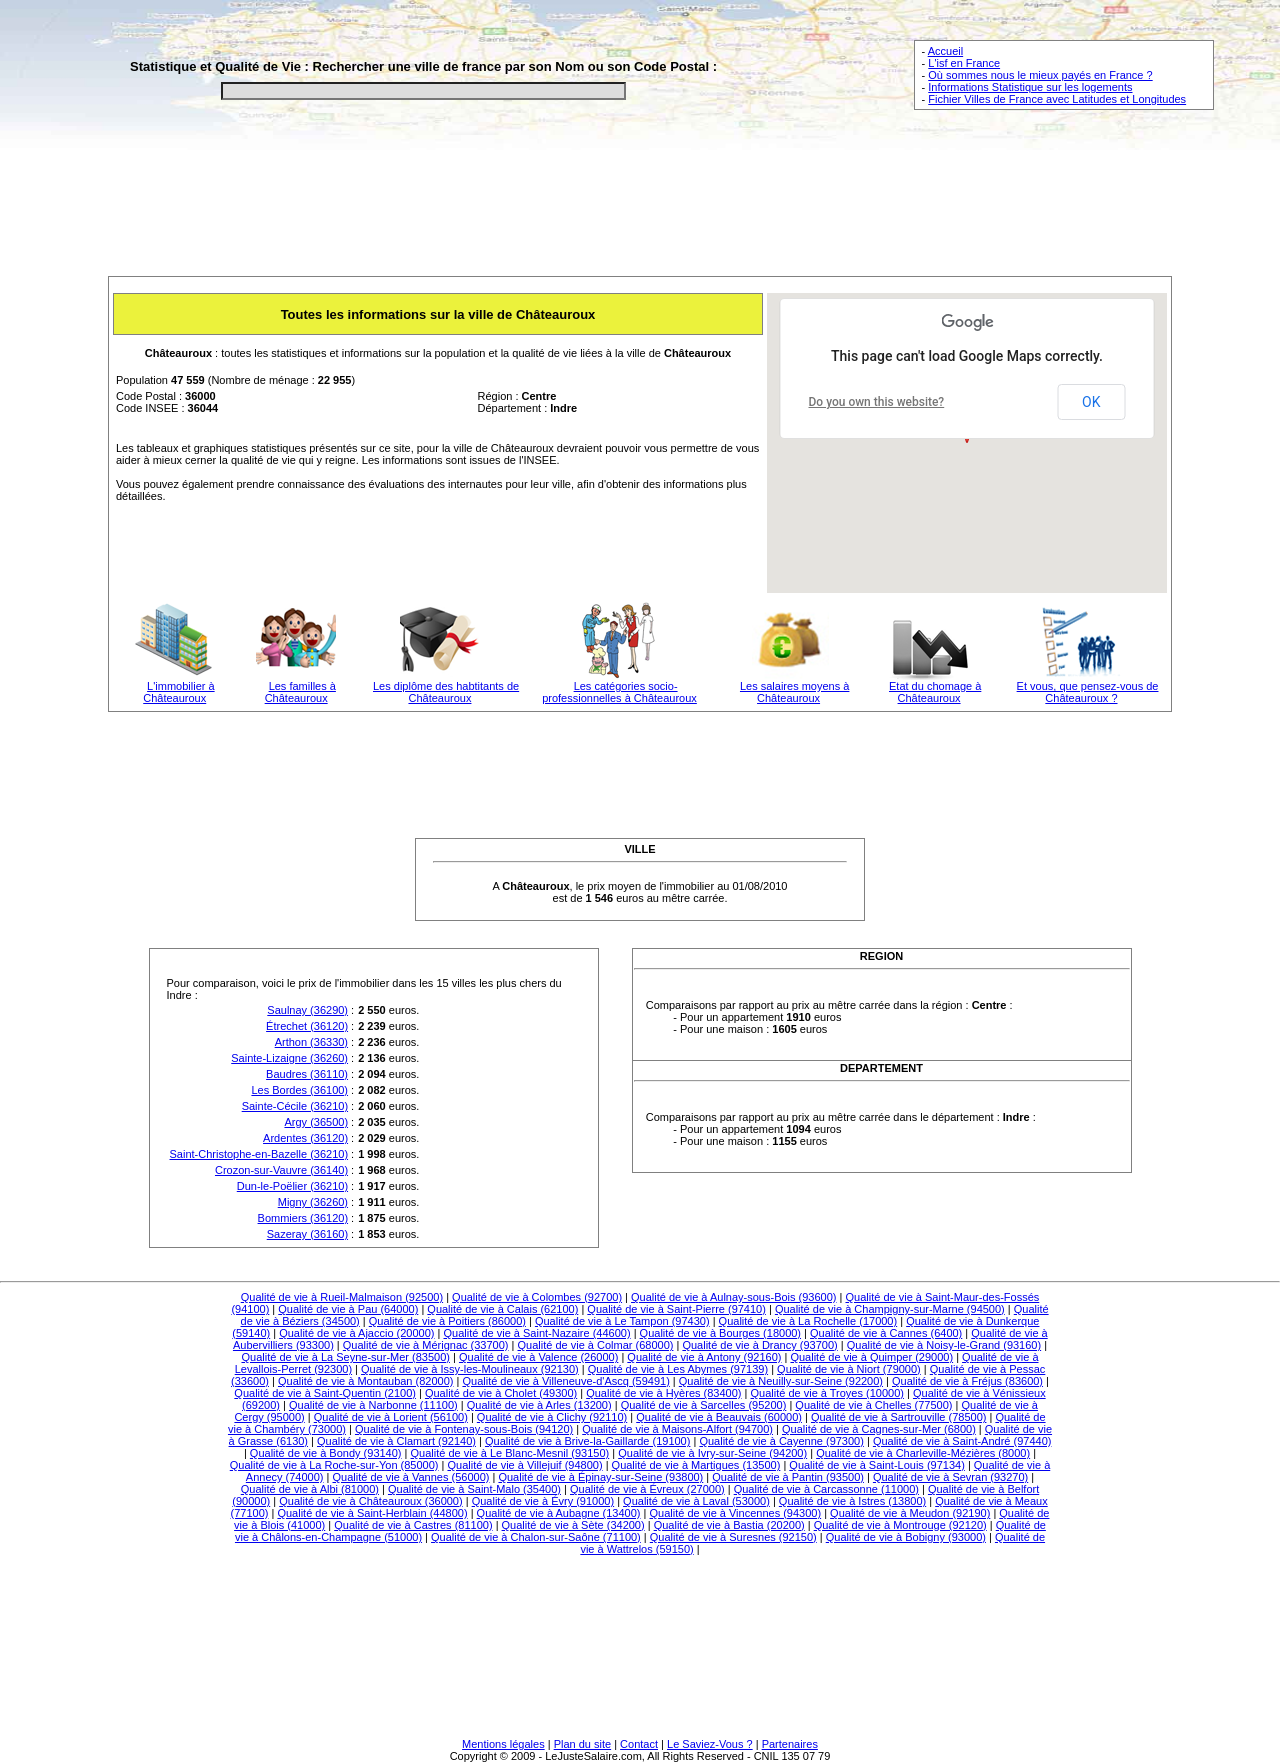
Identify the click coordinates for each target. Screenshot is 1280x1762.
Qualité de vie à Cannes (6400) (886, 1333)
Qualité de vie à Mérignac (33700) (426, 1345)
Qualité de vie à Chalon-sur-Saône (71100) (536, 1537)
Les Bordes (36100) (299, 1090)
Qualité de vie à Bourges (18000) (720, 1333)
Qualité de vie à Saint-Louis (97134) (877, 1465)
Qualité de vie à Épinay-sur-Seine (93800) (600, 1477)
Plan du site (582, 1744)
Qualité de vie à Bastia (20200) (729, 1525)
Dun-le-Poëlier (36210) (292, 1186)
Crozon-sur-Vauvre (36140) (281, 1170)
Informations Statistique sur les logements (1030, 87)
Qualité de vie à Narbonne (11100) (373, 1405)
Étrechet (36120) (307, 1026)
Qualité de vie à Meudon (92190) (910, 1513)
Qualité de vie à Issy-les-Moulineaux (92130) (470, 1369)
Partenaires (790, 1744)
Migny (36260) (313, 1202)
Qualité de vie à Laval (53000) (696, 1501)
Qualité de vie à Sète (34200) (573, 1525)
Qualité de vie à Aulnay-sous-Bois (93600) (733, 1297)
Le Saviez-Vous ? (710, 1744)
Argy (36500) (316, 1122)
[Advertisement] (640, 207)
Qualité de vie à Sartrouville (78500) (898, 1417)
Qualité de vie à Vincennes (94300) (735, 1513)
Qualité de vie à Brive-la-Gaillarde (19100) (587, 1441)
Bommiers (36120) (303, 1218)
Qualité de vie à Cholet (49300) (501, 1393)
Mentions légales (503, 1744)
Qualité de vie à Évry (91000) (543, 1501)
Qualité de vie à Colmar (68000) (596, 1345)
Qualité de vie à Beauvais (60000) (719, 1417)
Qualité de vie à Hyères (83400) (663, 1393)
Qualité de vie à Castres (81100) (413, 1525)
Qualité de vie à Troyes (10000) (826, 1393)
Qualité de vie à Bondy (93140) (326, 1453)
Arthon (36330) (311, 1042)
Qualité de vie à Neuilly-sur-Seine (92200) (781, 1381)
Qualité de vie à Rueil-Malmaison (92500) (342, 1297)
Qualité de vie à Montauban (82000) (366, 1381)
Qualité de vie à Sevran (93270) (950, 1477)
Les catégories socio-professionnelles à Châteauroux (619, 692)
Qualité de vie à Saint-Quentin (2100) (325, 1393)
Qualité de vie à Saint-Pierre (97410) (676, 1309)
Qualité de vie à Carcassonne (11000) (826, 1489)
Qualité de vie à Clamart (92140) (396, 1441)
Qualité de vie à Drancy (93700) (759, 1345)
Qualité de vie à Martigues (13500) (696, 1465)
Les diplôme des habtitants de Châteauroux (446, 692)
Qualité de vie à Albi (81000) (310, 1489)
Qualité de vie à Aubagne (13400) (559, 1513)
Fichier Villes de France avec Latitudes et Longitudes (1057, 99)
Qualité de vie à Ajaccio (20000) (356, 1333)
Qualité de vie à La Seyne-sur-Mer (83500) (345, 1357)
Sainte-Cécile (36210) (295, 1106)
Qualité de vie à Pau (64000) (348, 1309)
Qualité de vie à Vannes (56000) (410, 1477)
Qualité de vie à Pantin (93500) (788, 1477)
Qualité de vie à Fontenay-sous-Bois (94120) (464, 1429)
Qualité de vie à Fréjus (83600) (967, 1381)
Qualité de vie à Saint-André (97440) (962, 1441)
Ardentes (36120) (305, 1138)
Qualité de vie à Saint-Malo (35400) (474, 1489)
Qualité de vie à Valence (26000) (538, 1357)
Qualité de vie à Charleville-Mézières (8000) (923, 1453)
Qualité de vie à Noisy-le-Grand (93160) (944, 1345)
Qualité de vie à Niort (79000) (849, 1369)
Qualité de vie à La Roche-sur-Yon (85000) (334, 1465)
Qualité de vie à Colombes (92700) (537, 1297)
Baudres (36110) (307, 1074)
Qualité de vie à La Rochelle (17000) (808, 1321)
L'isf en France (964, 63)
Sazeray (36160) (307, 1234)
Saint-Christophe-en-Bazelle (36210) (259, 1154)
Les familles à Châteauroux (300, 692)
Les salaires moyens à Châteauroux (794, 692)
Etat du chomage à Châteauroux (935, 692)
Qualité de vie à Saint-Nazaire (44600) (537, 1333)
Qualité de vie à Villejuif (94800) (524, 1465)
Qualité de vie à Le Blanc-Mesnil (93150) (510, 1453)
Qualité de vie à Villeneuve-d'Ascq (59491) (565, 1381)
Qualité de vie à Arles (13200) (539, 1405)
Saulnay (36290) (307, 1010)
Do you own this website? (877, 402)
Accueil (945, 51)
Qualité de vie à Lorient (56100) (391, 1417)
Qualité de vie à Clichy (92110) (552, 1417)
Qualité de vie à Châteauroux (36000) (370, 1501)
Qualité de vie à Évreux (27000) (647, 1489)
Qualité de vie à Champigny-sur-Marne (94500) (890, 1309)
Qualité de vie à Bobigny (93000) (906, 1537)
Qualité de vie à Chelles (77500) (873, 1405)
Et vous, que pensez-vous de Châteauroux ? (1088, 692)
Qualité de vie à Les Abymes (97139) (678, 1369)
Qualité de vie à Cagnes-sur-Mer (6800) (879, 1429)
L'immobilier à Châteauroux (178, 692)
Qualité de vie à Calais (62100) (502, 1309)
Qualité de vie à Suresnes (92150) (733, 1537)
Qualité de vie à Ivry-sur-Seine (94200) (712, 1453)
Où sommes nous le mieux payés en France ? (1040, 75)
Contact (639, 1744)
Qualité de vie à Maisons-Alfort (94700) (677, 1429)
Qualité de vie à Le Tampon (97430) (622, 1321)
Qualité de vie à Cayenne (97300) (781, 1441)
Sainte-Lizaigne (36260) (289, 1058)
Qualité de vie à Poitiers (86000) (447, 1321)
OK (1091, 402)
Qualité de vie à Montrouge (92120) (900, 1525)
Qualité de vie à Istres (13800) (852, 1501)
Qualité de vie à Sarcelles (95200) (704, 1405)
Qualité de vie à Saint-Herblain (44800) (372, 1513)
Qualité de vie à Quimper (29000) (871, 1357)
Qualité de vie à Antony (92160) (704, 1357)
